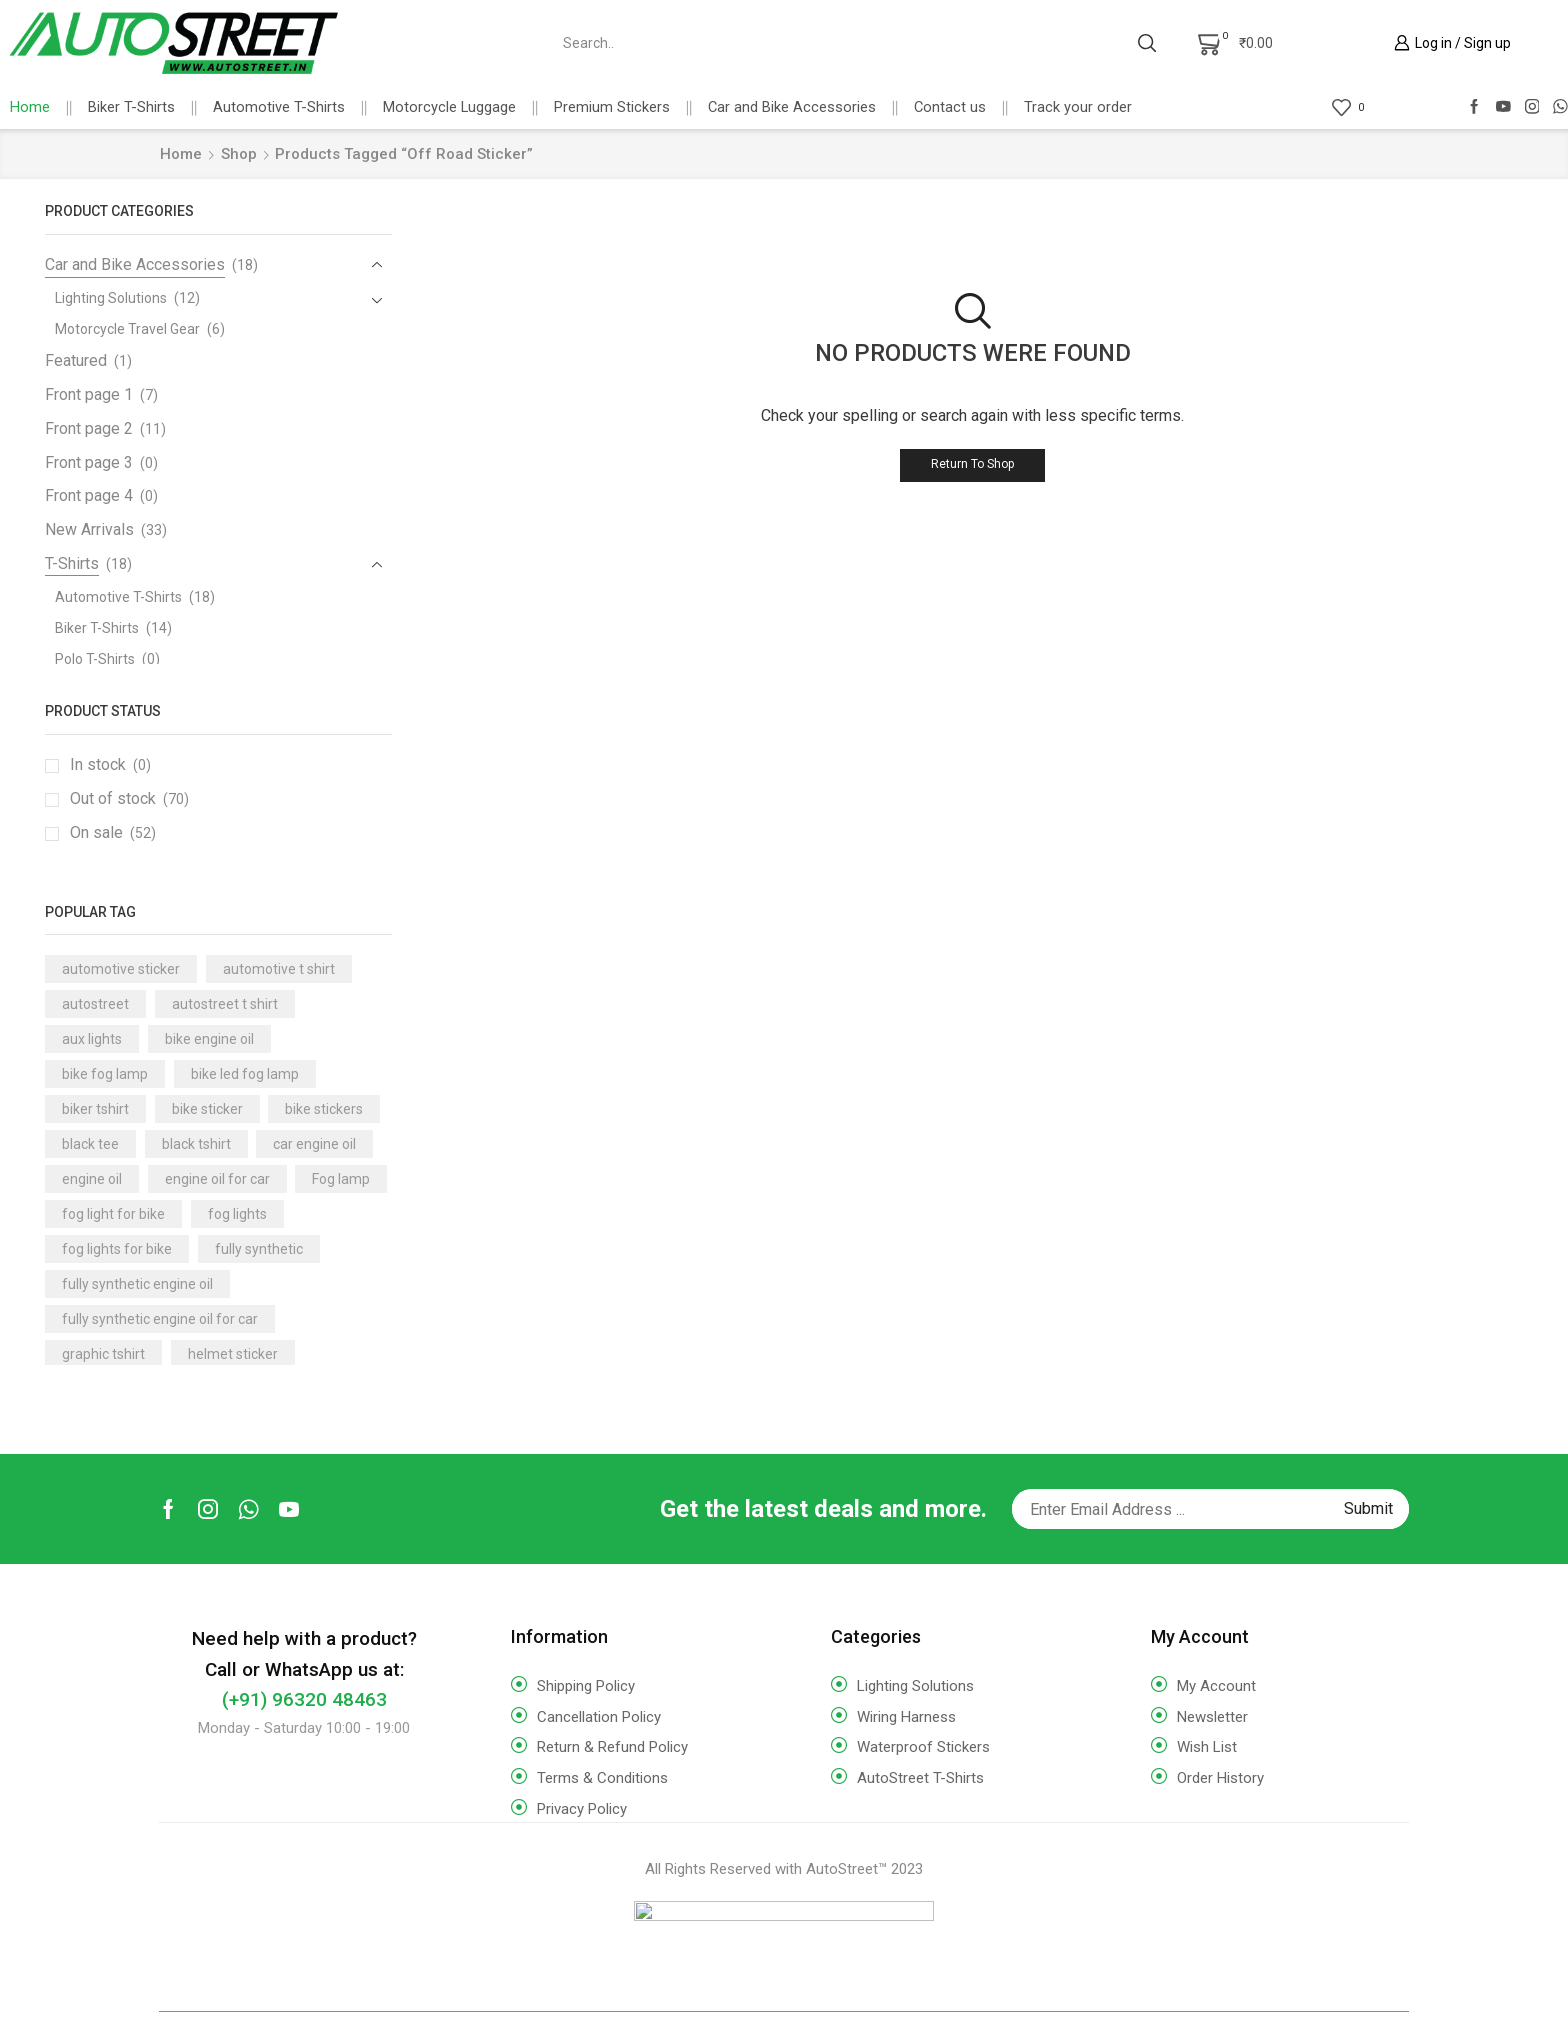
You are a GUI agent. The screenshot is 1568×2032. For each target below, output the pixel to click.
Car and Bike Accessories (792, 107)
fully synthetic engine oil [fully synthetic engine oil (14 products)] (137, 1284)
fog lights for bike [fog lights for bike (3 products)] (117, 1249)
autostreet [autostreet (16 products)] (95, 1004)
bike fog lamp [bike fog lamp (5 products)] (105, 1074)
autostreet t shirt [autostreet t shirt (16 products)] (225, 1004)
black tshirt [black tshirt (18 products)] (196, 1144)
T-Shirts (72, 563)
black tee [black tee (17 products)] (90, 1144)
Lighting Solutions (111, 298)
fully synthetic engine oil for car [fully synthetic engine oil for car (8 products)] (160, 1319)
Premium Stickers (612, 107)
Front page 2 (89, 428)
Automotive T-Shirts (279, 107)
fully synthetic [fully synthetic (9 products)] (259, 1249)
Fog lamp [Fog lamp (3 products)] (341, 1179)
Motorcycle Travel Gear (127, 329)
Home (30, 107)
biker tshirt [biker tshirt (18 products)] (95, 1109)
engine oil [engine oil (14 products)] (92, 1179)
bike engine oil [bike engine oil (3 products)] (209, 1039)
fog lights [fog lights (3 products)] (237, 1214)
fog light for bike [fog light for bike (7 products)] (113, 1214)
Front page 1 (89, 394)
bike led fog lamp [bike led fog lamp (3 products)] (245, 1074)
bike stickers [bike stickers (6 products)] (324, 1109)
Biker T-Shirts (131, 107)
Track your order (1078, 107)
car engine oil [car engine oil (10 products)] (314, 1144)
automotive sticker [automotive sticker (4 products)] (121, 969)
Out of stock (129, 799)
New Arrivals (89, 529)
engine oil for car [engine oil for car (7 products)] (217, 1179)
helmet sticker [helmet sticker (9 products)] (233, 1354)
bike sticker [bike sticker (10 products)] (207, 1109)
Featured (76, 360)
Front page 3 (89, 462)
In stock (110, 765)
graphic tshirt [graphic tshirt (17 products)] (103, 1354)
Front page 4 (89, 495)
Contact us (950, 107)
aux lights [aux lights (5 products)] (92, 1039)
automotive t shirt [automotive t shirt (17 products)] (279, 969)
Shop (239, 154)
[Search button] (1147, 43)
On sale (113, 833)
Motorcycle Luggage (449, 107)
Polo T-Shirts (95, 659)
